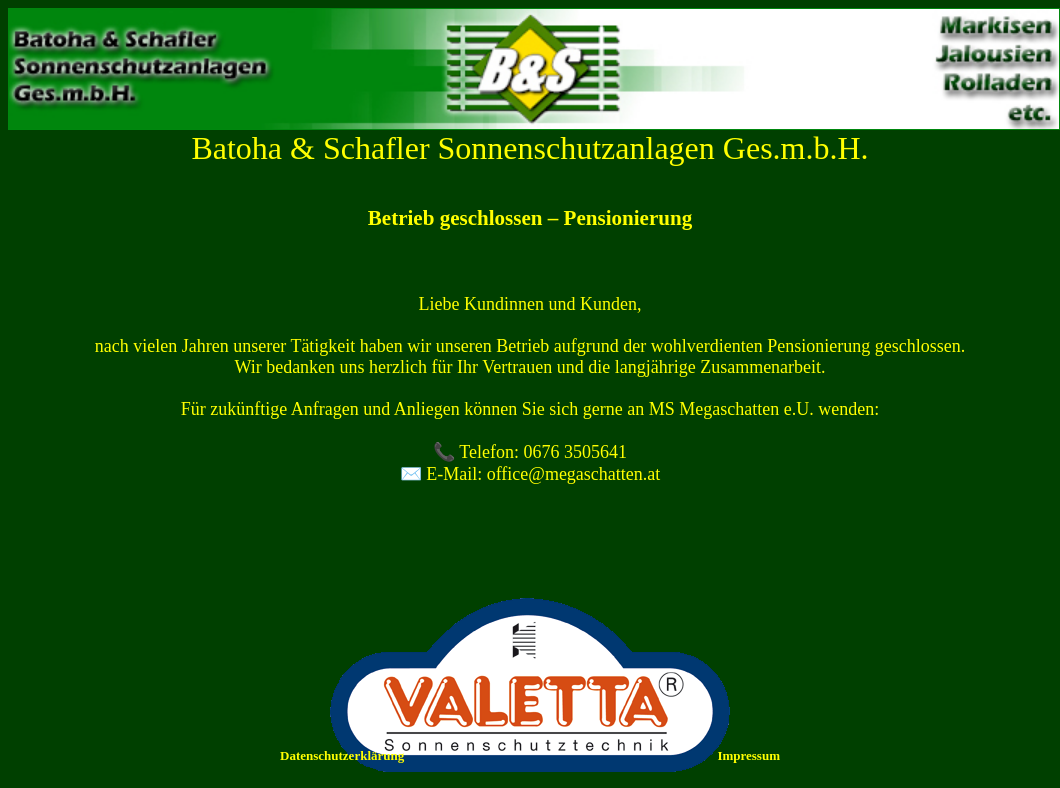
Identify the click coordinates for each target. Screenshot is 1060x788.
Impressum (748, 755)
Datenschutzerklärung (342, 755)
